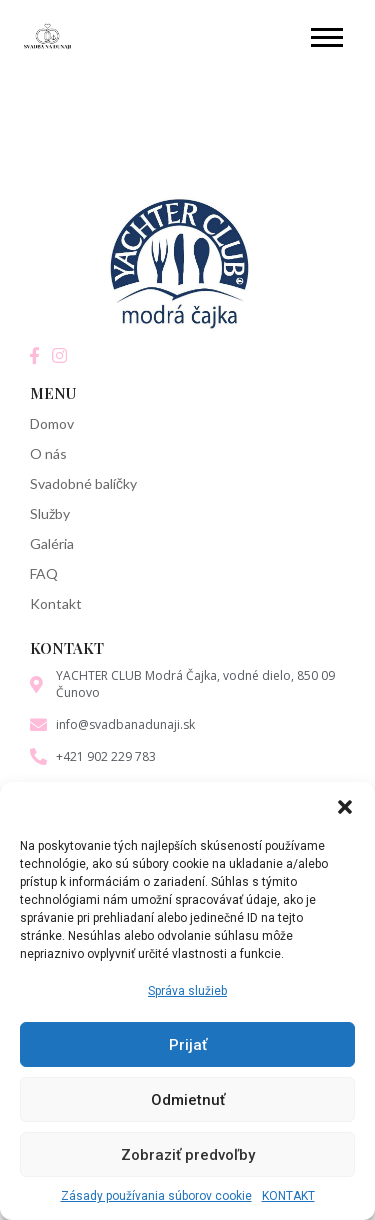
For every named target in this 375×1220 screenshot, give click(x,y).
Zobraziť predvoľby (188, 1155)
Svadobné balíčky (83, 483)
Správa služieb (187, 991)
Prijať (188, 1045)
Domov (52, 423)
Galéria (52, 543)
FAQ (44, 573)
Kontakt (56, 603)
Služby (50, 513)
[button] (345, 807)
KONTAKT (288, 1196)
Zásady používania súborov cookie (156, 1196)
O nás (48, 453)
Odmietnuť (188, 1100)
